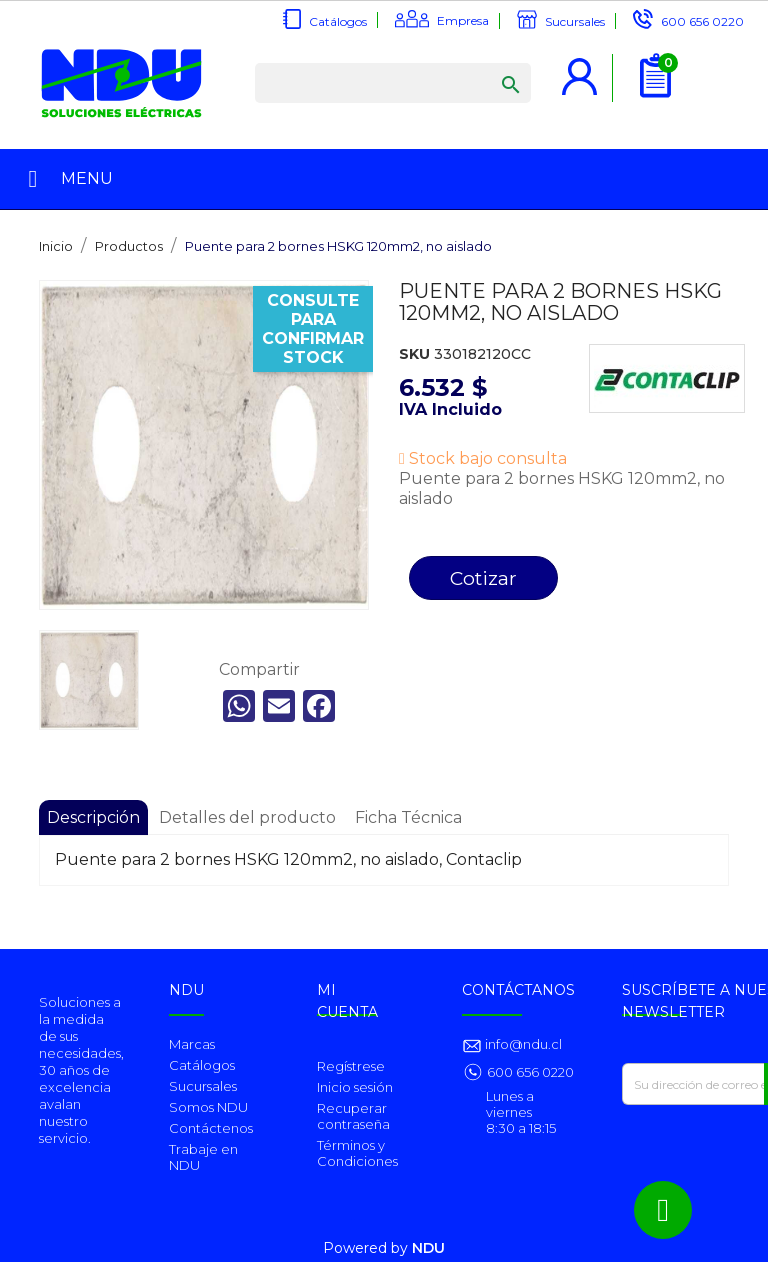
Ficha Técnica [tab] (408, 817)
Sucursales (575, 21)
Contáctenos (211, 1128)
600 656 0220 (702, 21)
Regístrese (351, 1066)
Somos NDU (208, 1107)
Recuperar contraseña (353, 1116)
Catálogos (338, 21)
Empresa (463, 20)
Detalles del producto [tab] (247, 817)
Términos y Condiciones (357, 1153)
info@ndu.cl (522, 1044)
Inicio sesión (355, 1087)
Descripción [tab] (93, 817)
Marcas (192, 1044)
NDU (428, 1248)
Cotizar (483, 578)
